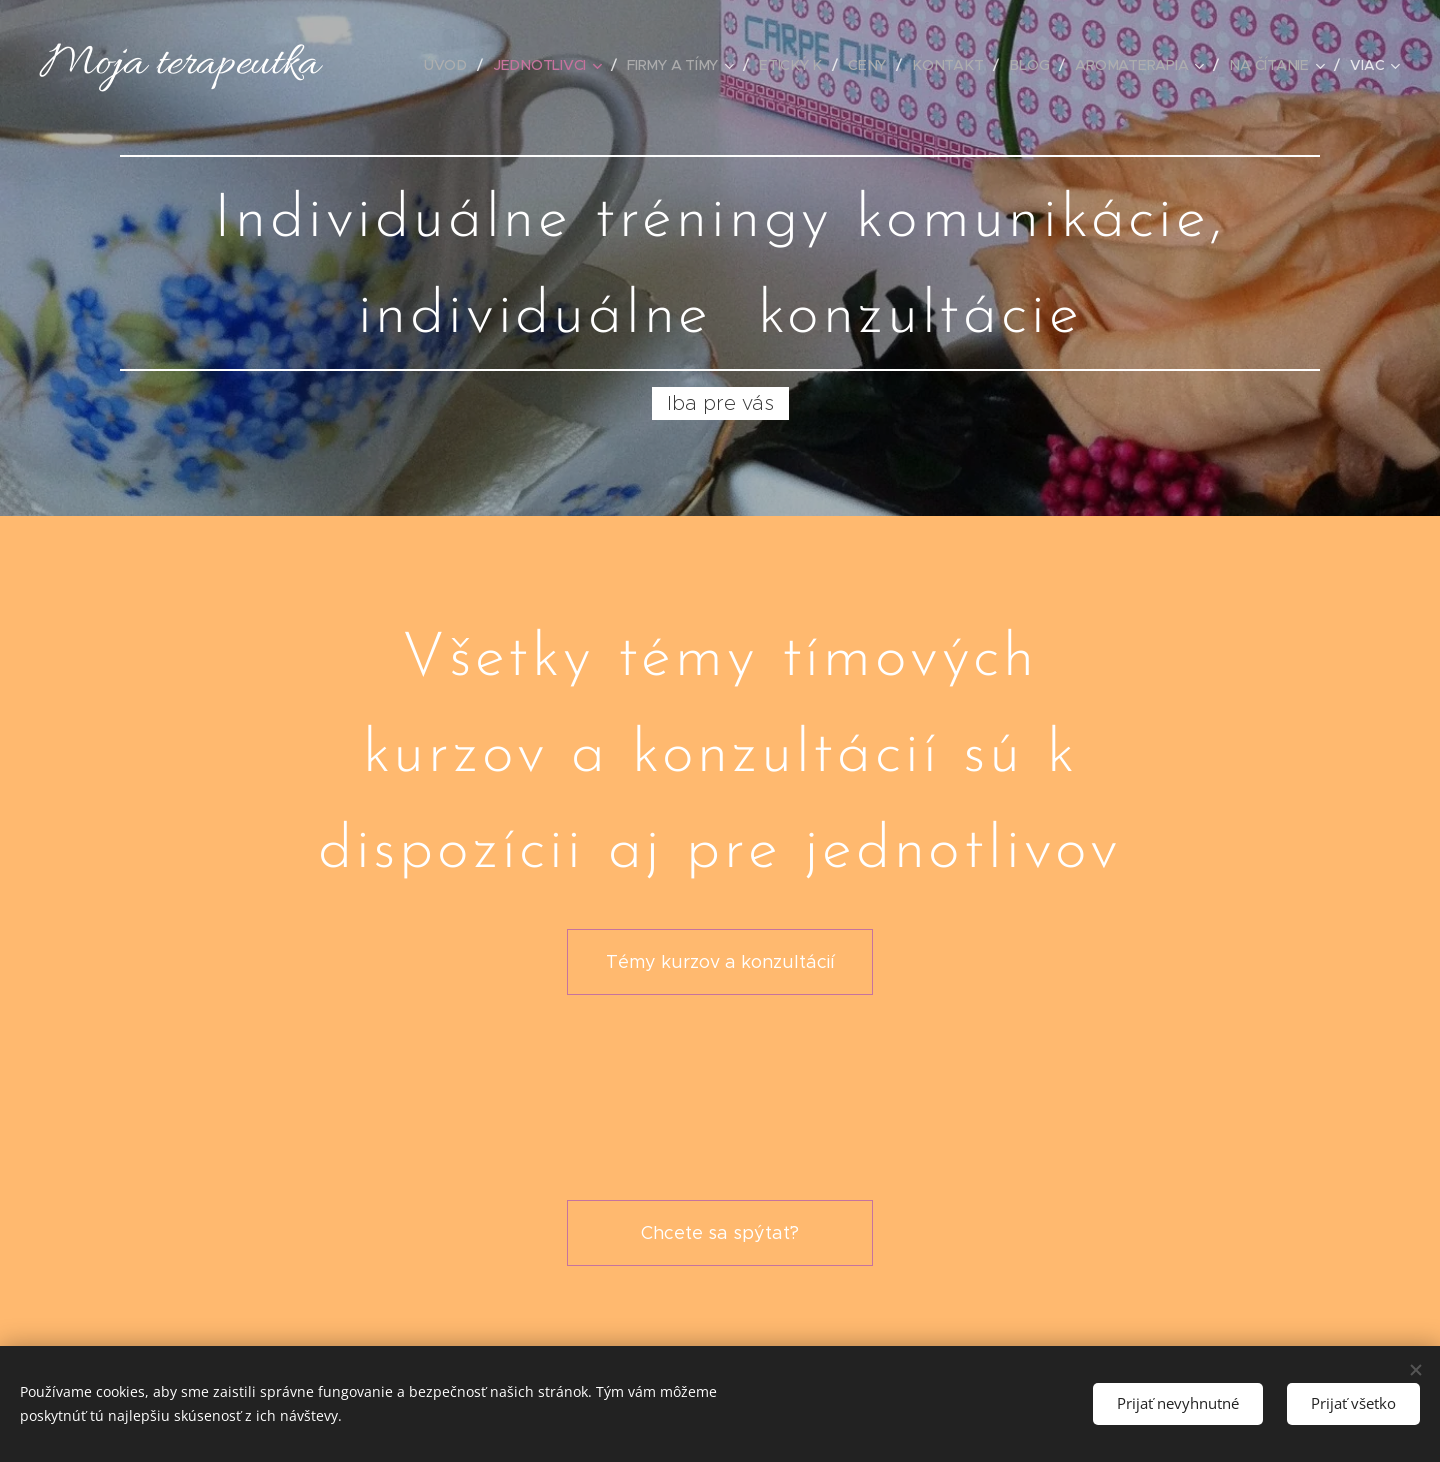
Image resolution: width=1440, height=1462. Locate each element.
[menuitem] (455, 65)
